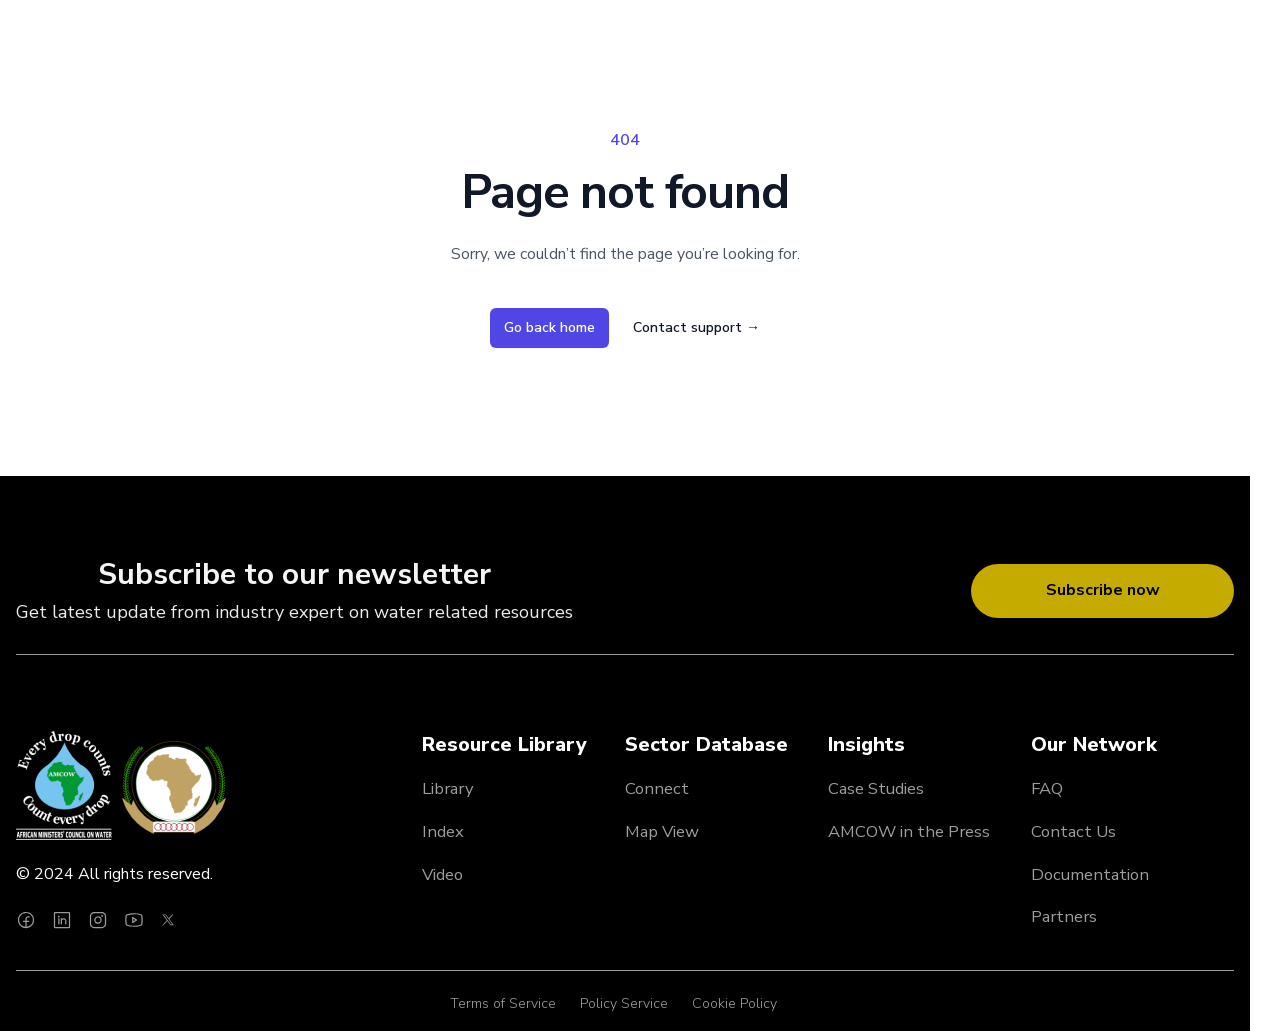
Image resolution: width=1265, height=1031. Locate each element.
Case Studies (876, 788)
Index (443, 831)
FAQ (1047, 788)
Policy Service (624, 1003)
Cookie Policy (734, 1003)
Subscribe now (1103, 590)
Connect (657, 788)
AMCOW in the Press (909, 831)
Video (442, 874)
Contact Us (1073, 831)
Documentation (1090, 874)
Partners (1064, 916)
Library (448, 788)
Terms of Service (503, 1003)
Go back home (549, 327)
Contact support (696, 327)
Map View (662, 831)
